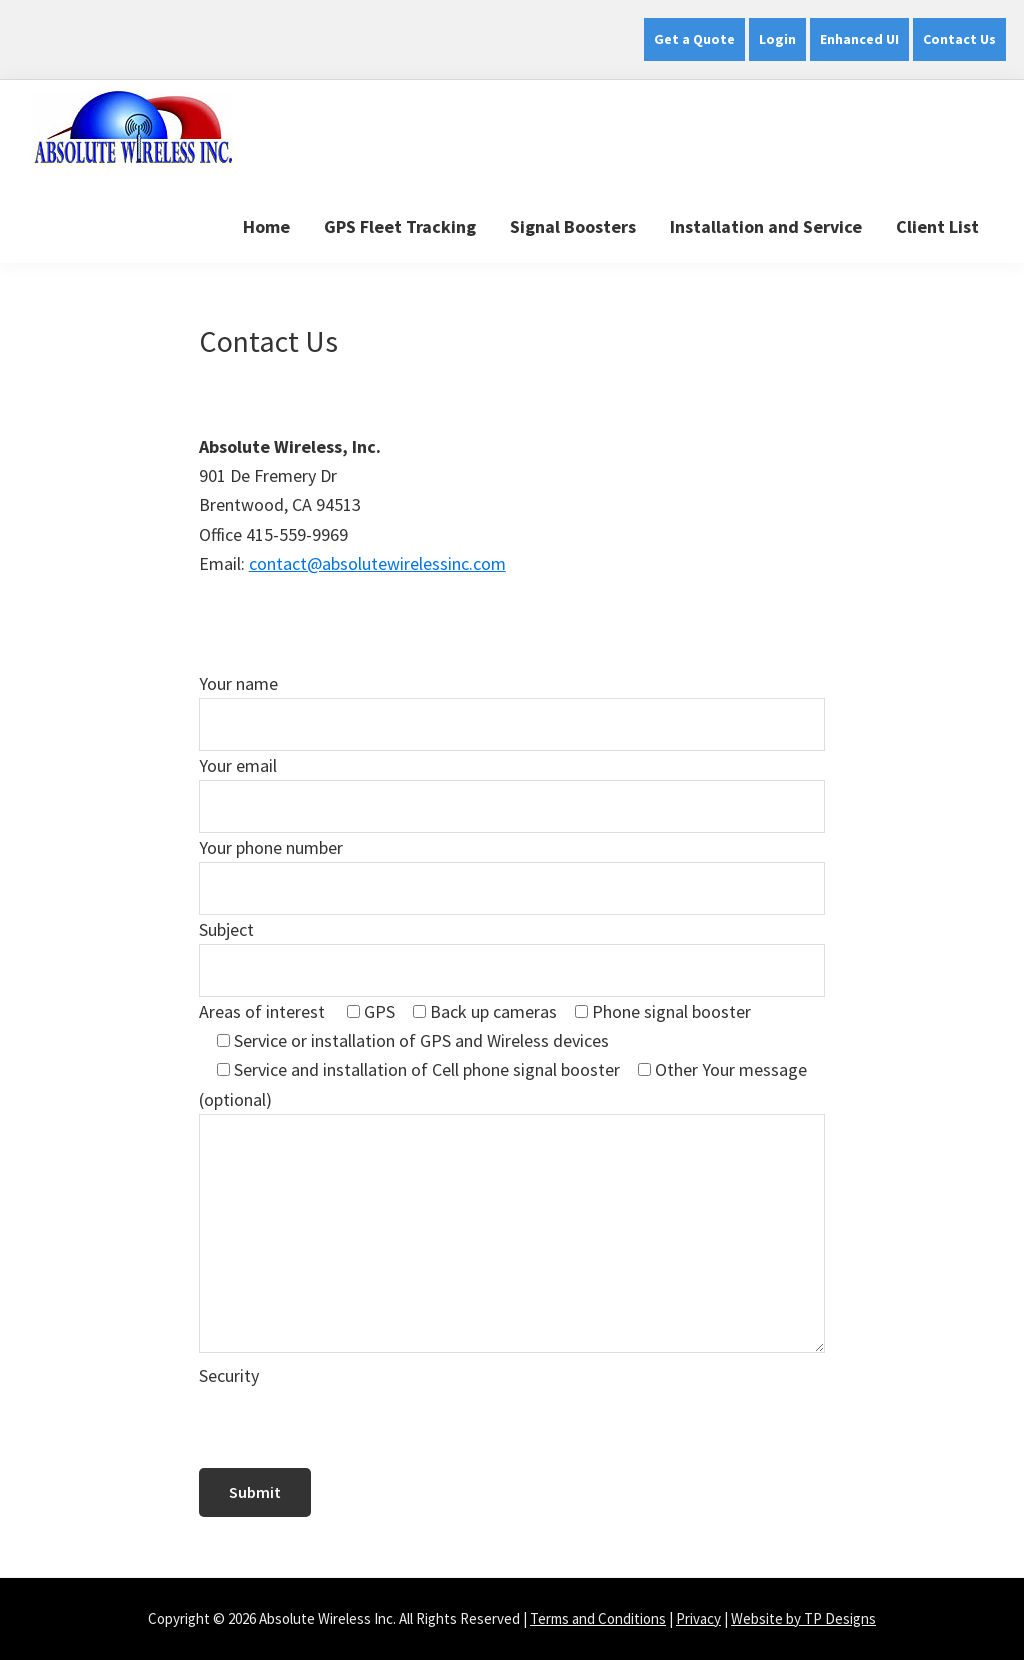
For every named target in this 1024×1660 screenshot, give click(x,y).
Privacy (698, 1618)
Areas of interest (264, 1011)
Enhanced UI (859, 39)
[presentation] (351, 1429)
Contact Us (959, 39)
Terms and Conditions (598, 1618)
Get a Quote (694, 39)
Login (777, 39)
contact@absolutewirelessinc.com (377, 563)
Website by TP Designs (803, 1618)
